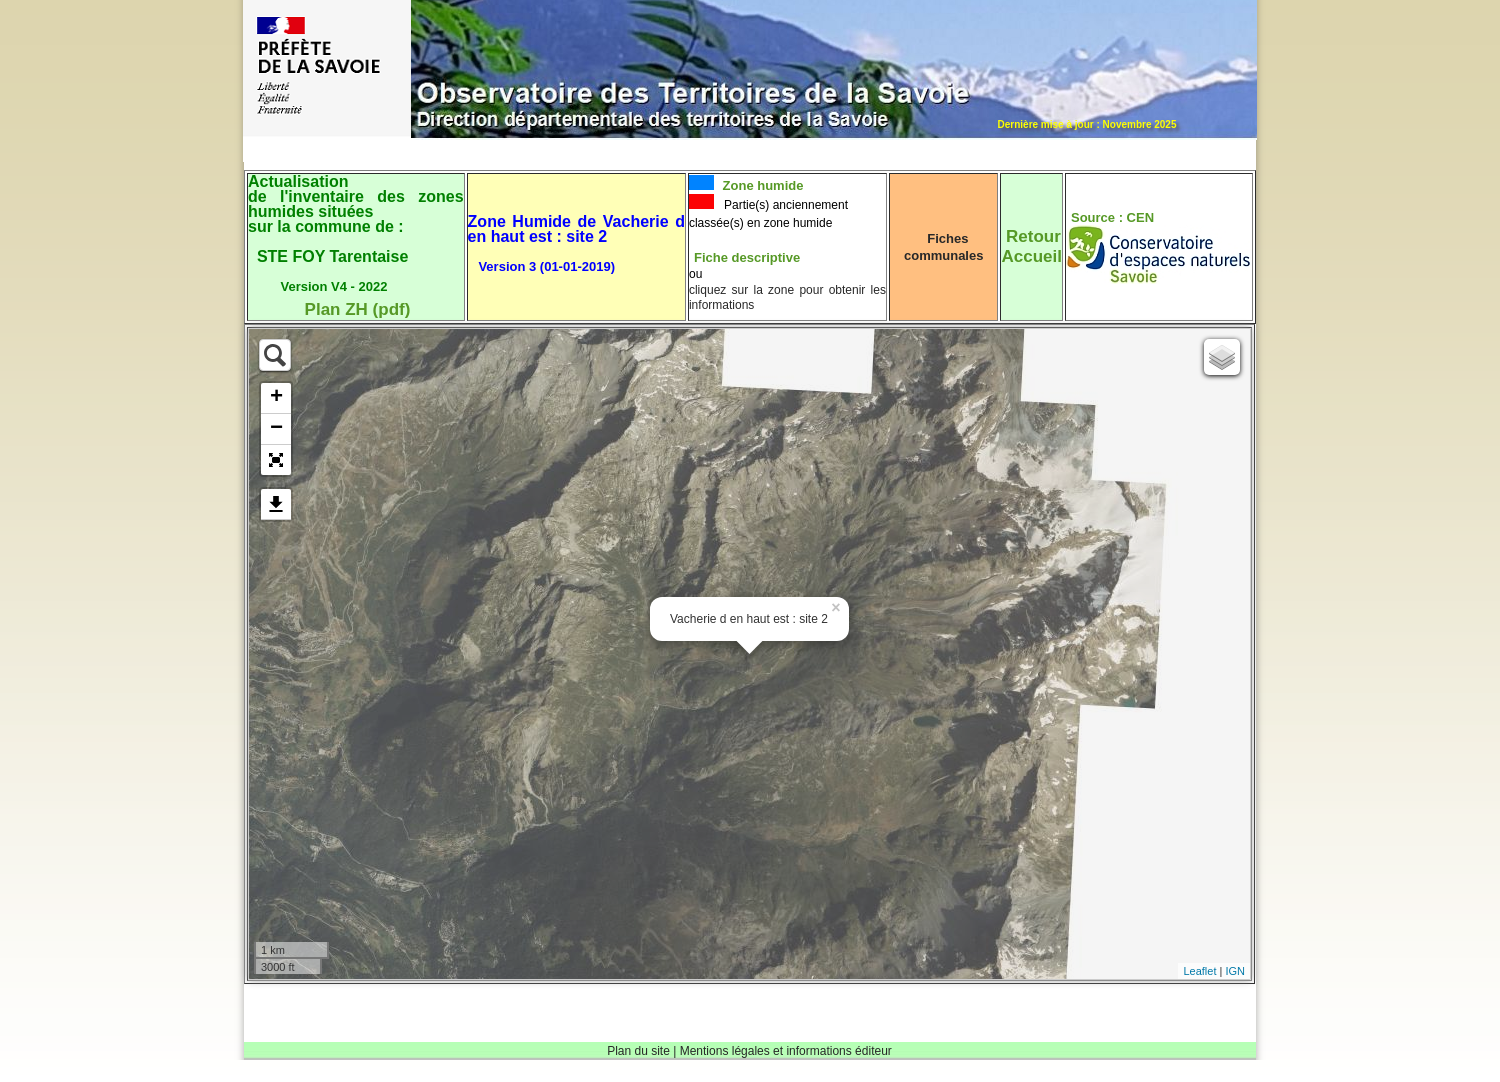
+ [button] (276, 398)
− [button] (276, 429)
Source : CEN (1112, 217)
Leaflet (1199, 971)
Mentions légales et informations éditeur (786, 1051)
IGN (1235, 971)
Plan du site (638, 1051)
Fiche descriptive (747, 257)
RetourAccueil (1031, 246)
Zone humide (761, 185)
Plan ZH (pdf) (358, 309)
